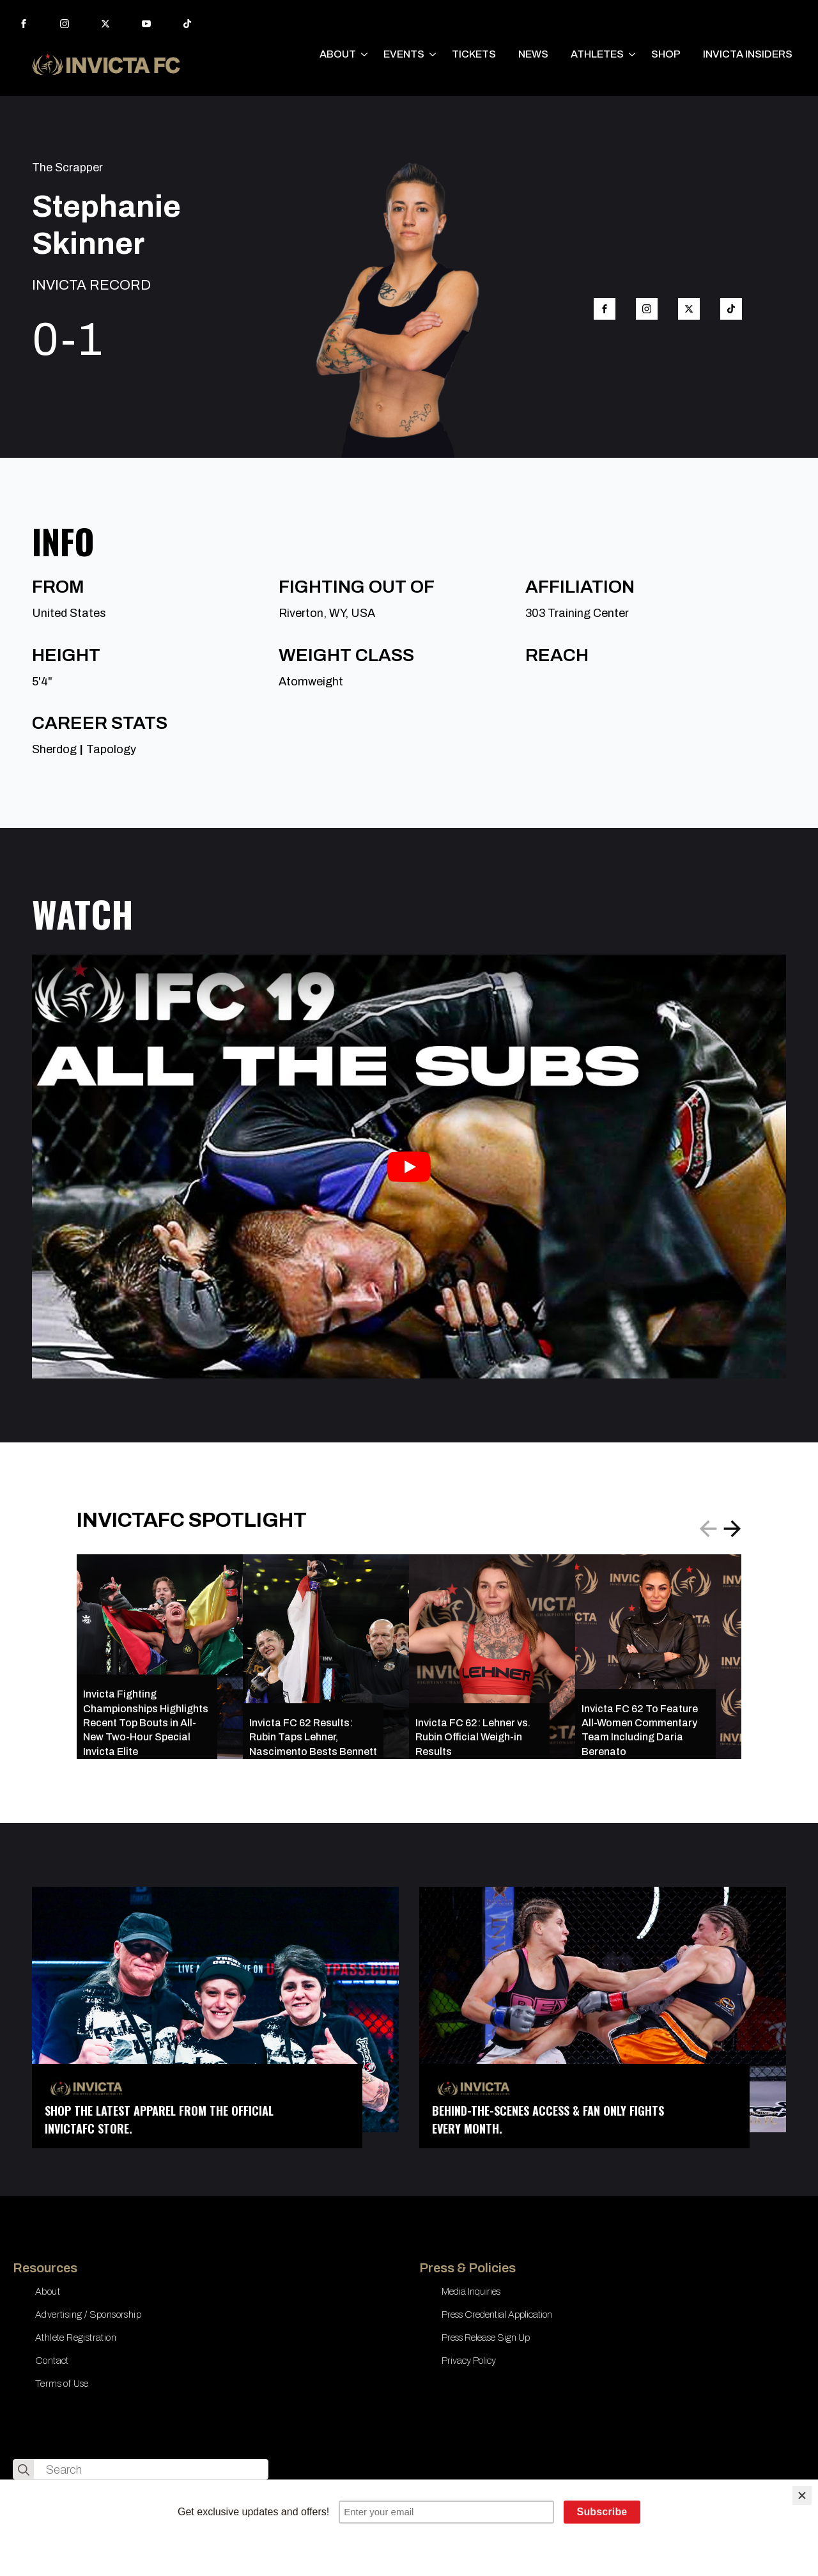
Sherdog (54, 749)
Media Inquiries (471, 2291)
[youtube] (146, 24)
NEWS (533, 54)
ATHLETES (597, 54)
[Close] (802, 2495)
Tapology (111, 749)
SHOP (666, 54)
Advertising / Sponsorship (88, 2314)
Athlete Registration (75, 2337)
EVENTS (403, 54)
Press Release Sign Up (486, 2337)
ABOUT (338, 54)
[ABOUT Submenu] (365, 54)
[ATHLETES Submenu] (633, 54)
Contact (52, 2360)
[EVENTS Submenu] (433, 54)
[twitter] (105, 24)
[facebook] (24, 24)
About (47, 2291)
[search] (23, 2470)
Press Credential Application (497, 2314)
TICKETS (474, 54)
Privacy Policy (469, 2360)
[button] (732, 1528)
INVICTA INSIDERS (747, 54)
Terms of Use (62, 2383)
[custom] (187, 24)
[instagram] (64, 24)
